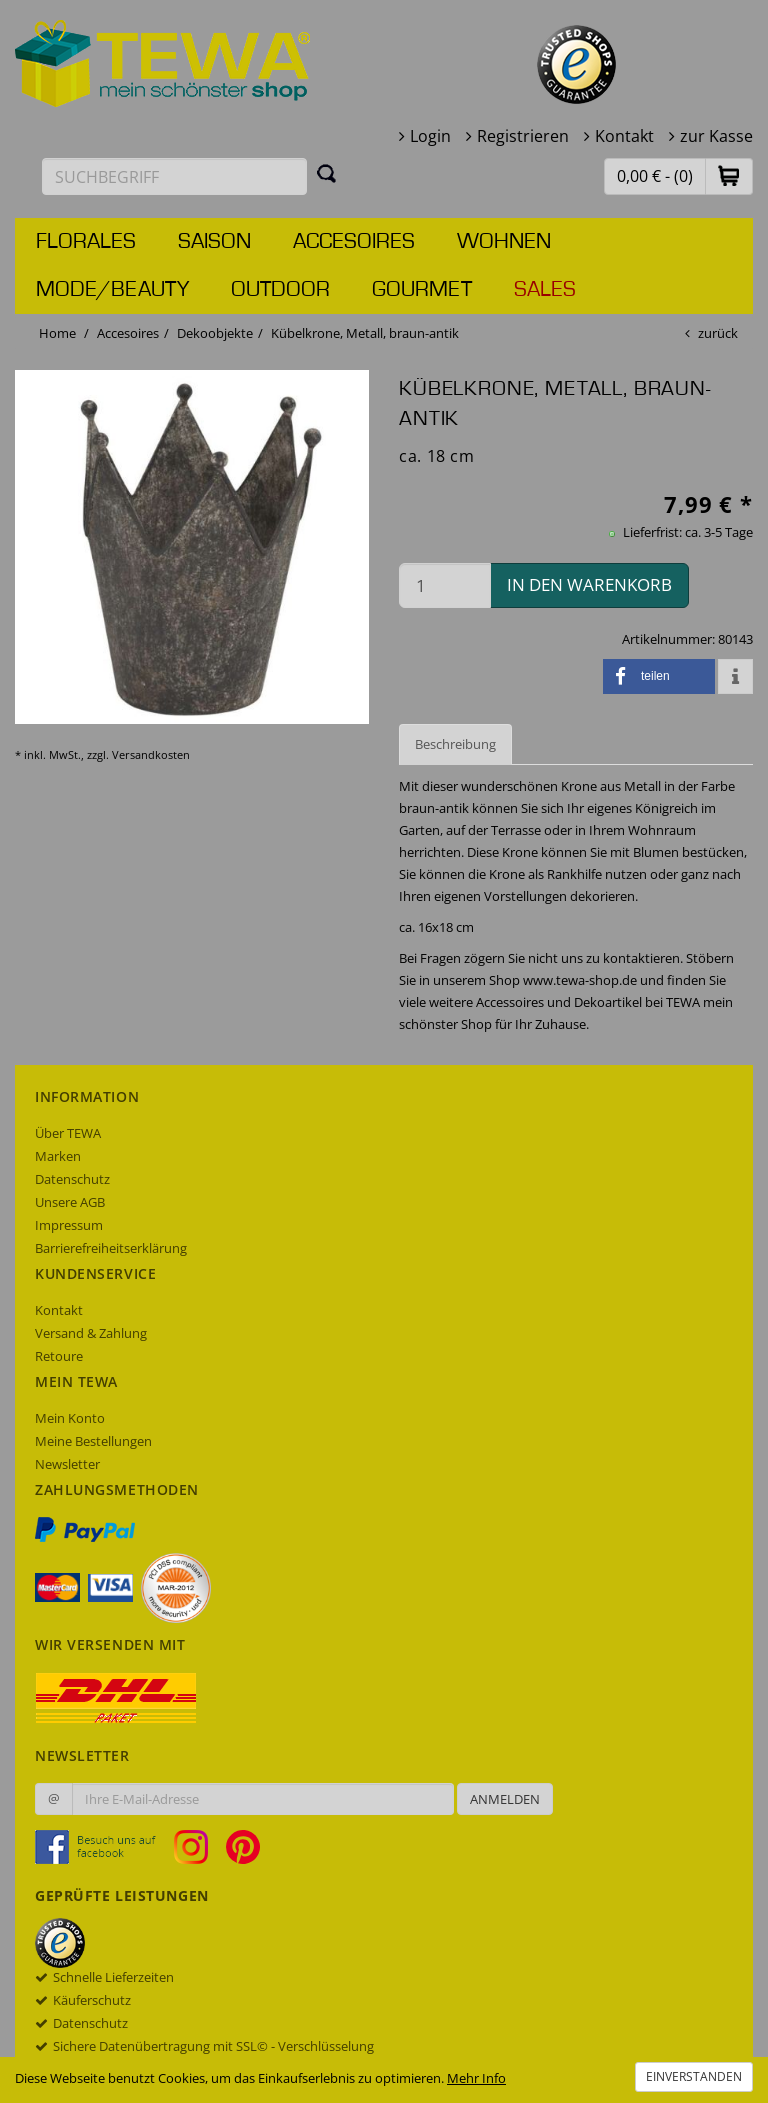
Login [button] (430, 136)
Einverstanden (694, 2076)
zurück (718, 333)
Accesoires (354, 242)
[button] (729, 175)
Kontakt (624, 136)
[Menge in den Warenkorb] (445, 585)
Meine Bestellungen (93, 1441)
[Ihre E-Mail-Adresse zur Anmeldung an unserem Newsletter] (263, 1799)
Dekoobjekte (215, 333)
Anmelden (505, 1799)
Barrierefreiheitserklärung (111, 1248)
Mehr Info (476, 2078)
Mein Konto (70, 1418)
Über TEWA (68, 1133)
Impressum (69, 1225)
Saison (214, 242)
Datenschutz (72, 1179)
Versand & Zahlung (91, 1333)
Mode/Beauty (112, 290)
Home (57, 333)
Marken (58, 1156)
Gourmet (422, 290)
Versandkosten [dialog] (151, 754)
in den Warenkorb (589, 584)
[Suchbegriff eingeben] (174, 176)
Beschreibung (455, 744)
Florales (86, 242)
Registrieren (523, 136)
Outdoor (280, 290)
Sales (545, 290)
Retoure (59, 1356)
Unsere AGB (70, 1202)
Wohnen (504, 242)
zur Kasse (716, 136)
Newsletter (67, 1464)
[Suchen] (327, 173)
